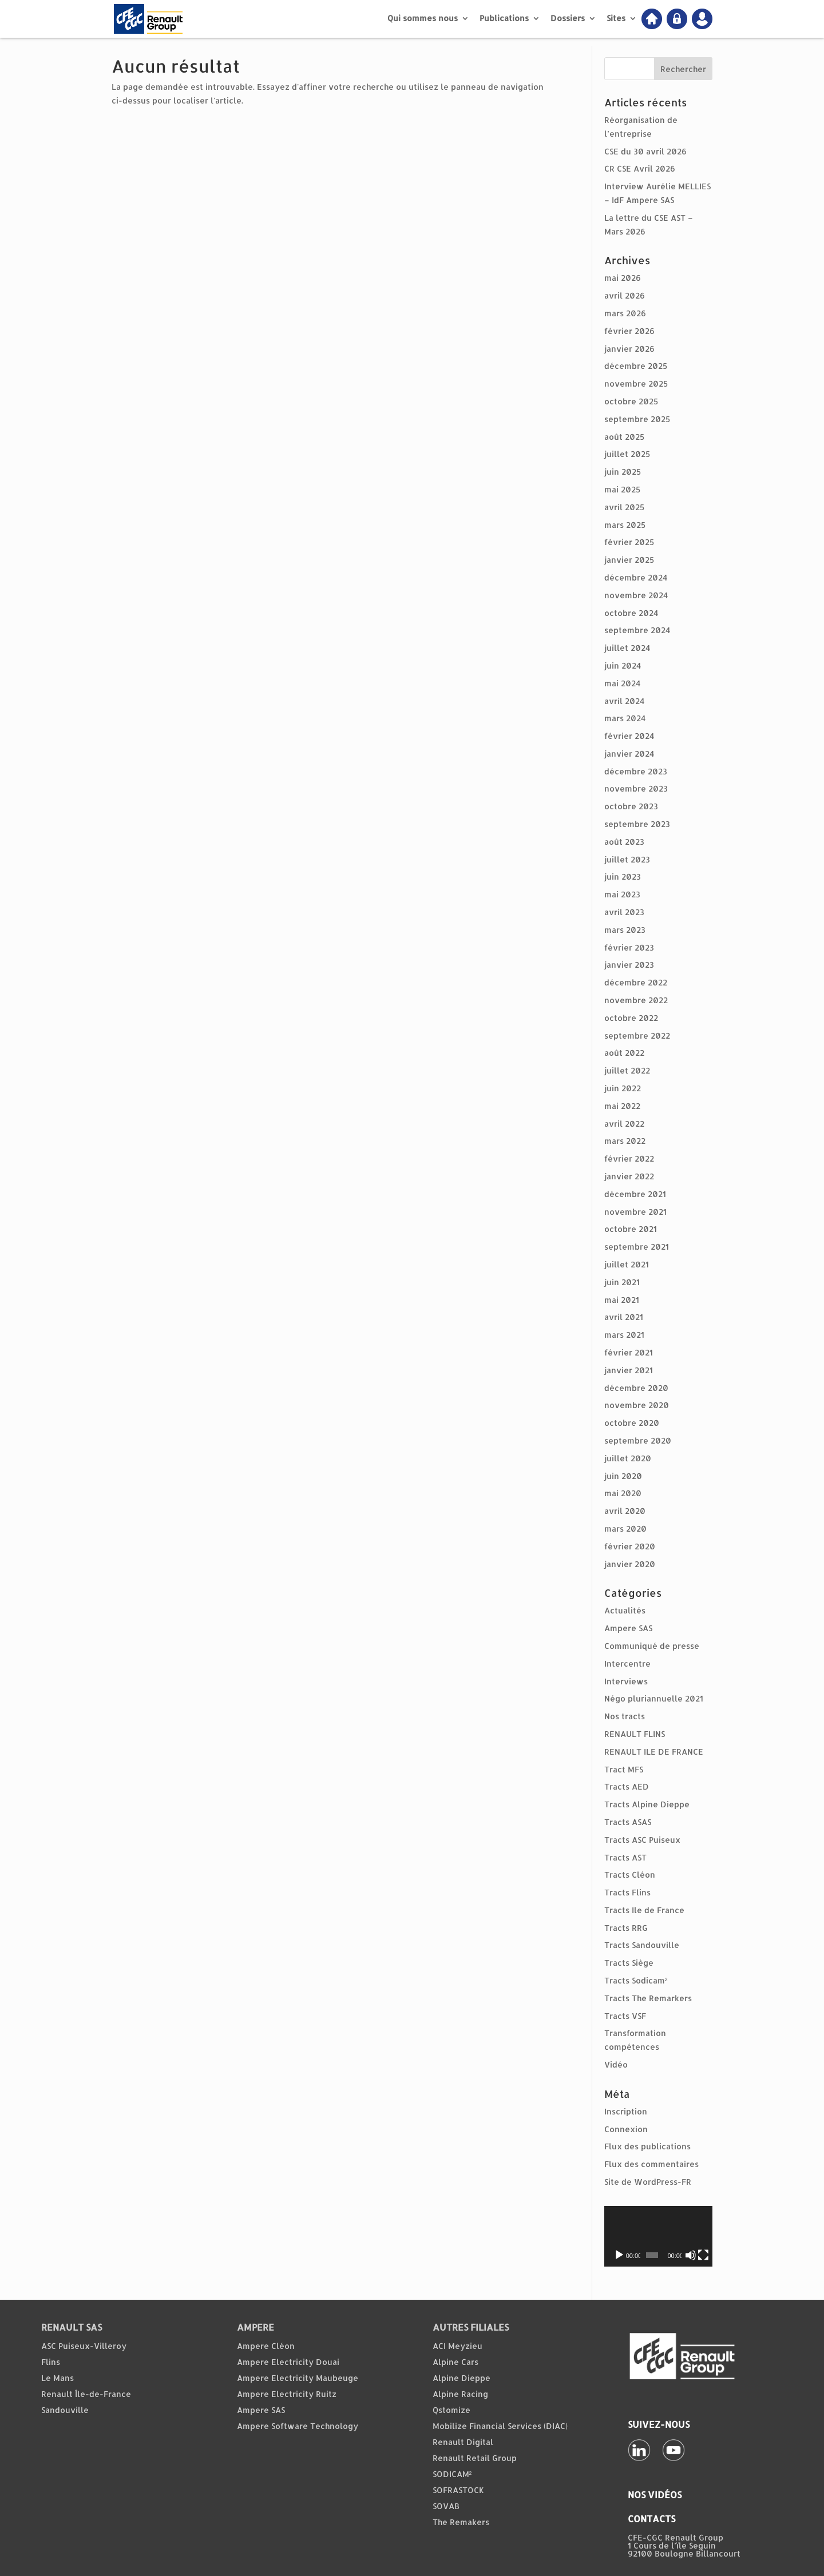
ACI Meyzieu (457, 2346)
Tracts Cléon (629, 1874)
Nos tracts (624, 1716)
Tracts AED (626, 1786)
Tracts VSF (625, 2016)
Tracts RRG (626, 1928)
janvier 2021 (628, 1370)
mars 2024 (624, 718)
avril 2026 (624, 295)
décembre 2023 (635, 771)
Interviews (626, 1681)
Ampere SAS (628, 1628)
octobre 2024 (631, 613)
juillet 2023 (627, 859)
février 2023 (629, 947)
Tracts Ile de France (644, 1910)
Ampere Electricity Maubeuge (297, 2378)
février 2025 (629, 542)
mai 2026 (622, 278)
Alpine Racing (460, 2394)
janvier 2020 (629, 1564)
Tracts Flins (627, 1892)
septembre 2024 (637, 630)
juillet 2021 (626, 1264)
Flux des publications (647, 2146)
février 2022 (629, 1158)
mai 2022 (622, 1106)
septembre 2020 (637, 1440)
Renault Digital (463, 2442)
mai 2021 (621, 1300)
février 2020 (629, 1546)
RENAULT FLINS (634, 1734)
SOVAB (446, 2506)
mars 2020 (625, 1528)
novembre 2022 (636, 1000)
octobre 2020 (631, 1423)
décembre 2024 (635, 577)
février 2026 (629, 331)
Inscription (625, 2111)
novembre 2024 (636, 595)
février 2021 (628, 1352)
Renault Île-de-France (86, 2394)
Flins (50, 2362)
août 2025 (624, 437)
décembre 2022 (635, 982)
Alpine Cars (455, 2362)
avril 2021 (623, 1317)
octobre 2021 (630, 1229)
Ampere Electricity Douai (288, 2362)
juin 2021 (622, 1282)
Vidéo (616, 2064)
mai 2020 (622, 1493)
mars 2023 (624, 930)
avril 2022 (624, 1123)
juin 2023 (622, 876)
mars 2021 (624, 1334)
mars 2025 (624, 525)
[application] (658, 2236)
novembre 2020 (636, 1405)
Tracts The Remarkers (648, 1998)
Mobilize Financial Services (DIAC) (500, 2426)
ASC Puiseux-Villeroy (83, 2346)
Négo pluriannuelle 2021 (653, 1698)
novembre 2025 (636, 383)
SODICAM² (452, 2474)
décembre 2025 (635, 366)
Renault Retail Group (475, 2458)
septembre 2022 (637, 1035)
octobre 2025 (631, 401)
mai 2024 (622, 683)
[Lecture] (619, 2255)
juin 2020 (623, 1476)
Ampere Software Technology (297, 2426)
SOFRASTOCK (458, 2490)
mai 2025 (622, 489)
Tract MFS (623, 1769)
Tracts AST (625, 1857)
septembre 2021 (636, 1246)
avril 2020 (624, 1511)
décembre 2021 (635, 1194)
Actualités (624, 1610)
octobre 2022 (631, 1018)
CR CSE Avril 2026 (639, 168)
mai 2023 (622, 894)
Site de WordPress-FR (647, 2182)
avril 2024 (624, 701)
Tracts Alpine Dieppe (647, 1804)
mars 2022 (624, 1141)
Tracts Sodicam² (636, 1980)
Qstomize (451, 2410)
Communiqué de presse (651, 1646)
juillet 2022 (627, 1070)
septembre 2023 (637, 824)
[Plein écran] (703, 2255)
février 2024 (629, 736)
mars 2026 (625, 313)
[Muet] (690, 2255)
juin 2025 (622, 471)
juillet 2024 (627, 648)
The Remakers (461, 2522)
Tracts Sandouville (641, 1945)
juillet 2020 (627, 1458)
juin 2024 (622, 665)
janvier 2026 (629, 348)
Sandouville (65, 2410)
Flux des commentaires (651, 2164)
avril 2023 (624, 912)
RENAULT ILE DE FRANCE (653, 1751)
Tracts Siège (628, 1962)
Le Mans (57, 2378)
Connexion (626, 2129)
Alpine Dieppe (461, 2378)
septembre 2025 (637, 419)
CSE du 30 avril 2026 (645, 151)
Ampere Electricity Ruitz (286, 2394)
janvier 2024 (629, 753)
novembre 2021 (635, 1212)
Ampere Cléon (266, 2346)
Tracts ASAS (627, 1822)
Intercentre (627, 1663)
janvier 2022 (629, 1176)
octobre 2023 (631, 806)
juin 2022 (622, 1088)
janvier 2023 (629, 964)
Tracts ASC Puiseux (642, 1839)
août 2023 (624, 841)
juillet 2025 (627, 454)
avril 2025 (624, 507)
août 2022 (624, 1053)
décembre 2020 (636, 1388)
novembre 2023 (636, 788)
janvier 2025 (629, 560)
